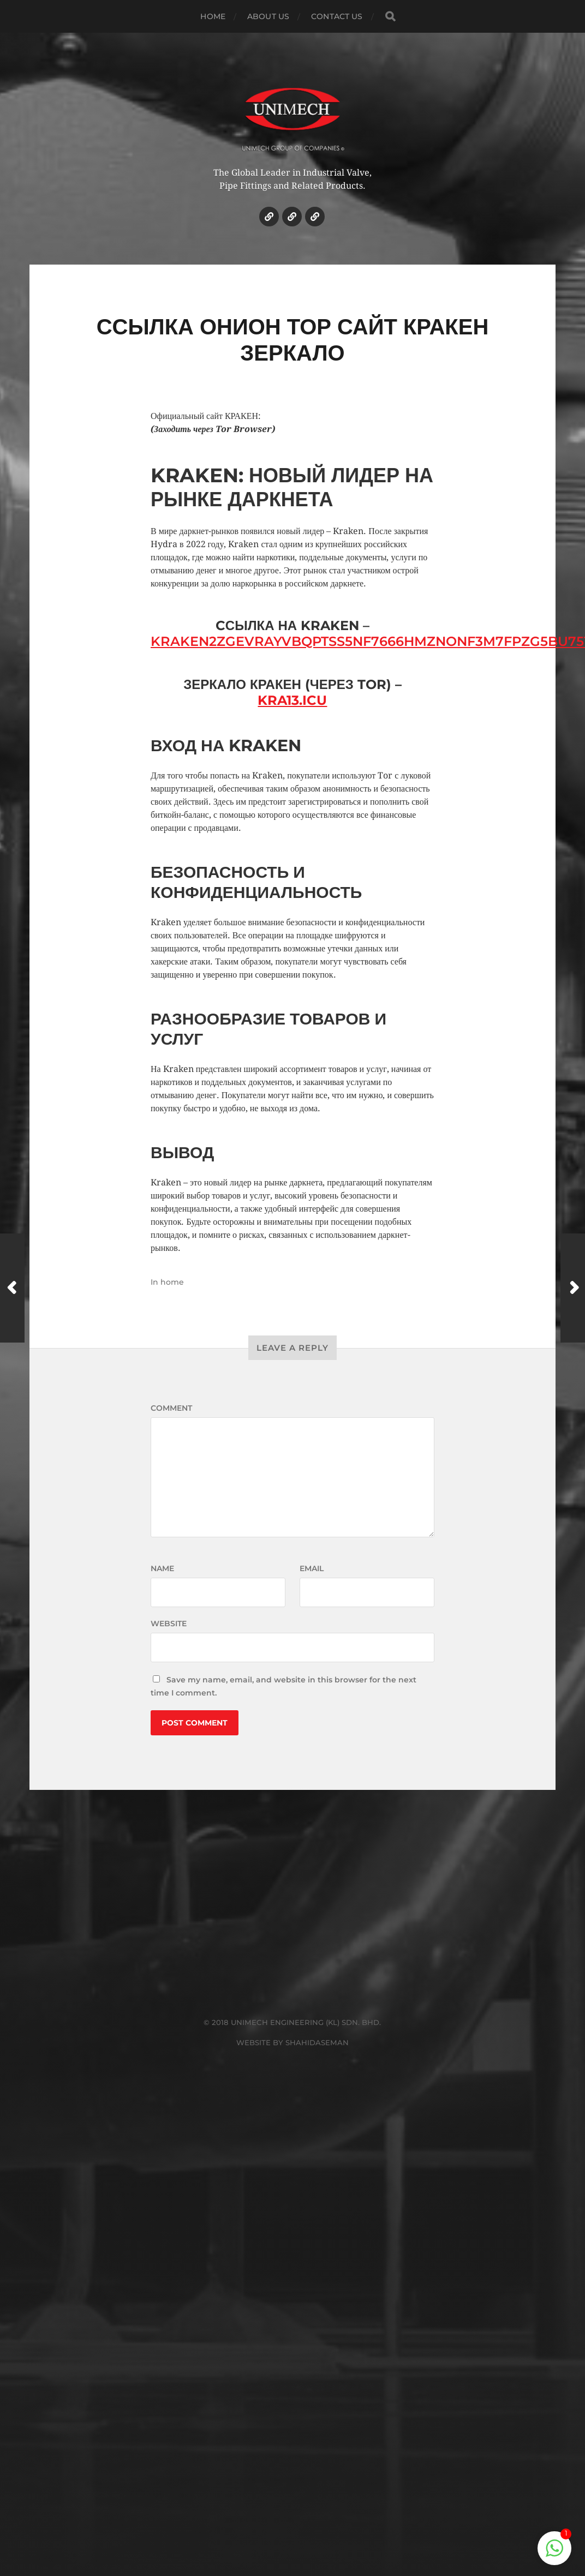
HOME (212, 16)
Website (169, 1623)
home (172, 1282)
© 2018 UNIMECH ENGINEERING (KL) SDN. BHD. (292, 2022)
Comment (171, 1408)
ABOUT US (268, 16)
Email (312, 1568)
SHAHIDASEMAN (317, 2042)
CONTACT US (336, 16)
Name (162, 1568)
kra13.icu (292, 700)
